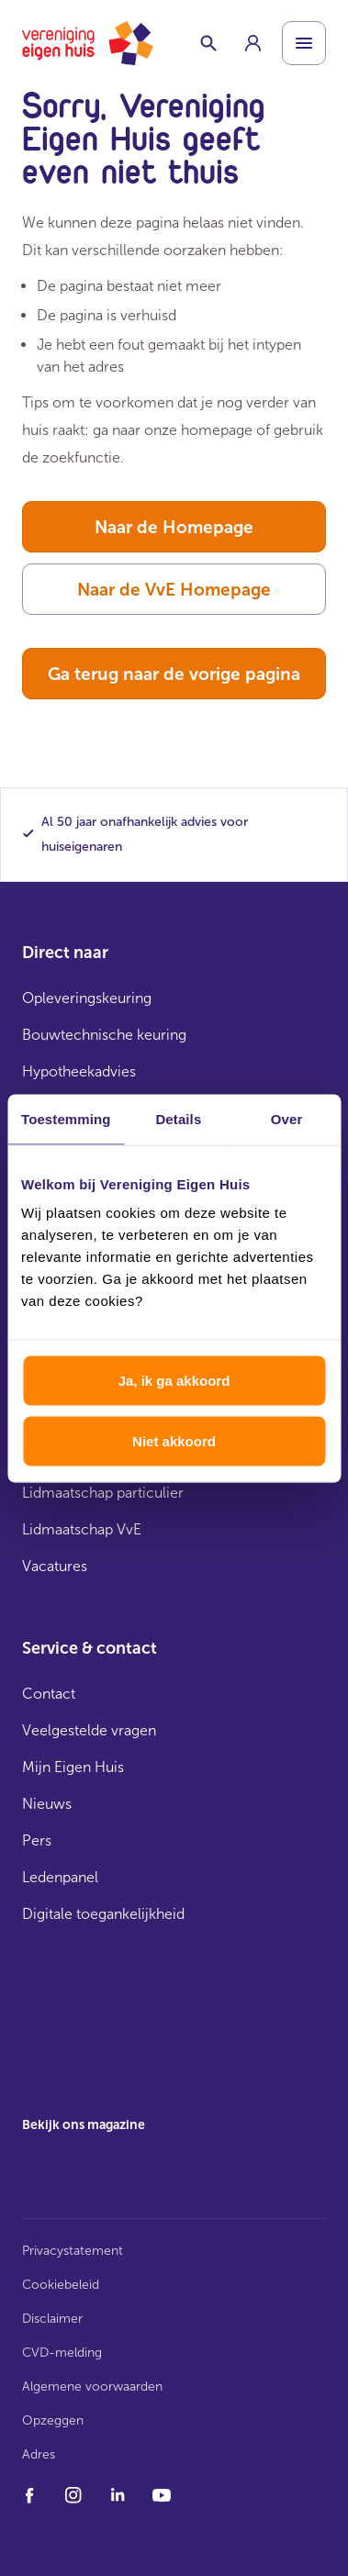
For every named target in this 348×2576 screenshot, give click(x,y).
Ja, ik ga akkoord (174, 1380)
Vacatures (54, 1566)
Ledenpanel (60, 1877)
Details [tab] (178, 1118)
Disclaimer (52, 2318)
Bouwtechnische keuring (104, 1034)
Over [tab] (287, 1118)
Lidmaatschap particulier (103, 1492)
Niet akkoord (174, 1440)
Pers (36, 1840)
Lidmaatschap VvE (81, 1529)
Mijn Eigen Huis (73, 1767)
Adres (38, 2454)
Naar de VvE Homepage (174, 589)
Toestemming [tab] (66, 1118)
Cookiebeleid (60, 2284)
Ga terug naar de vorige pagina (174, 674)
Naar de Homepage (174, 527)
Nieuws (47, 1803)
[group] (252, 43)
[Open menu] (304, 43)
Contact (48, 1693)
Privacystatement (72, 2250)
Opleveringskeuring (87, 998)
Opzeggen (53, 2420)
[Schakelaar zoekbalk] (208, 43)
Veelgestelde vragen (89, 1730)
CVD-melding (62, 2352)
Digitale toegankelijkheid (103, 1914)
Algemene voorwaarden (92, 2386)
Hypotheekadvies (79, 1071)
